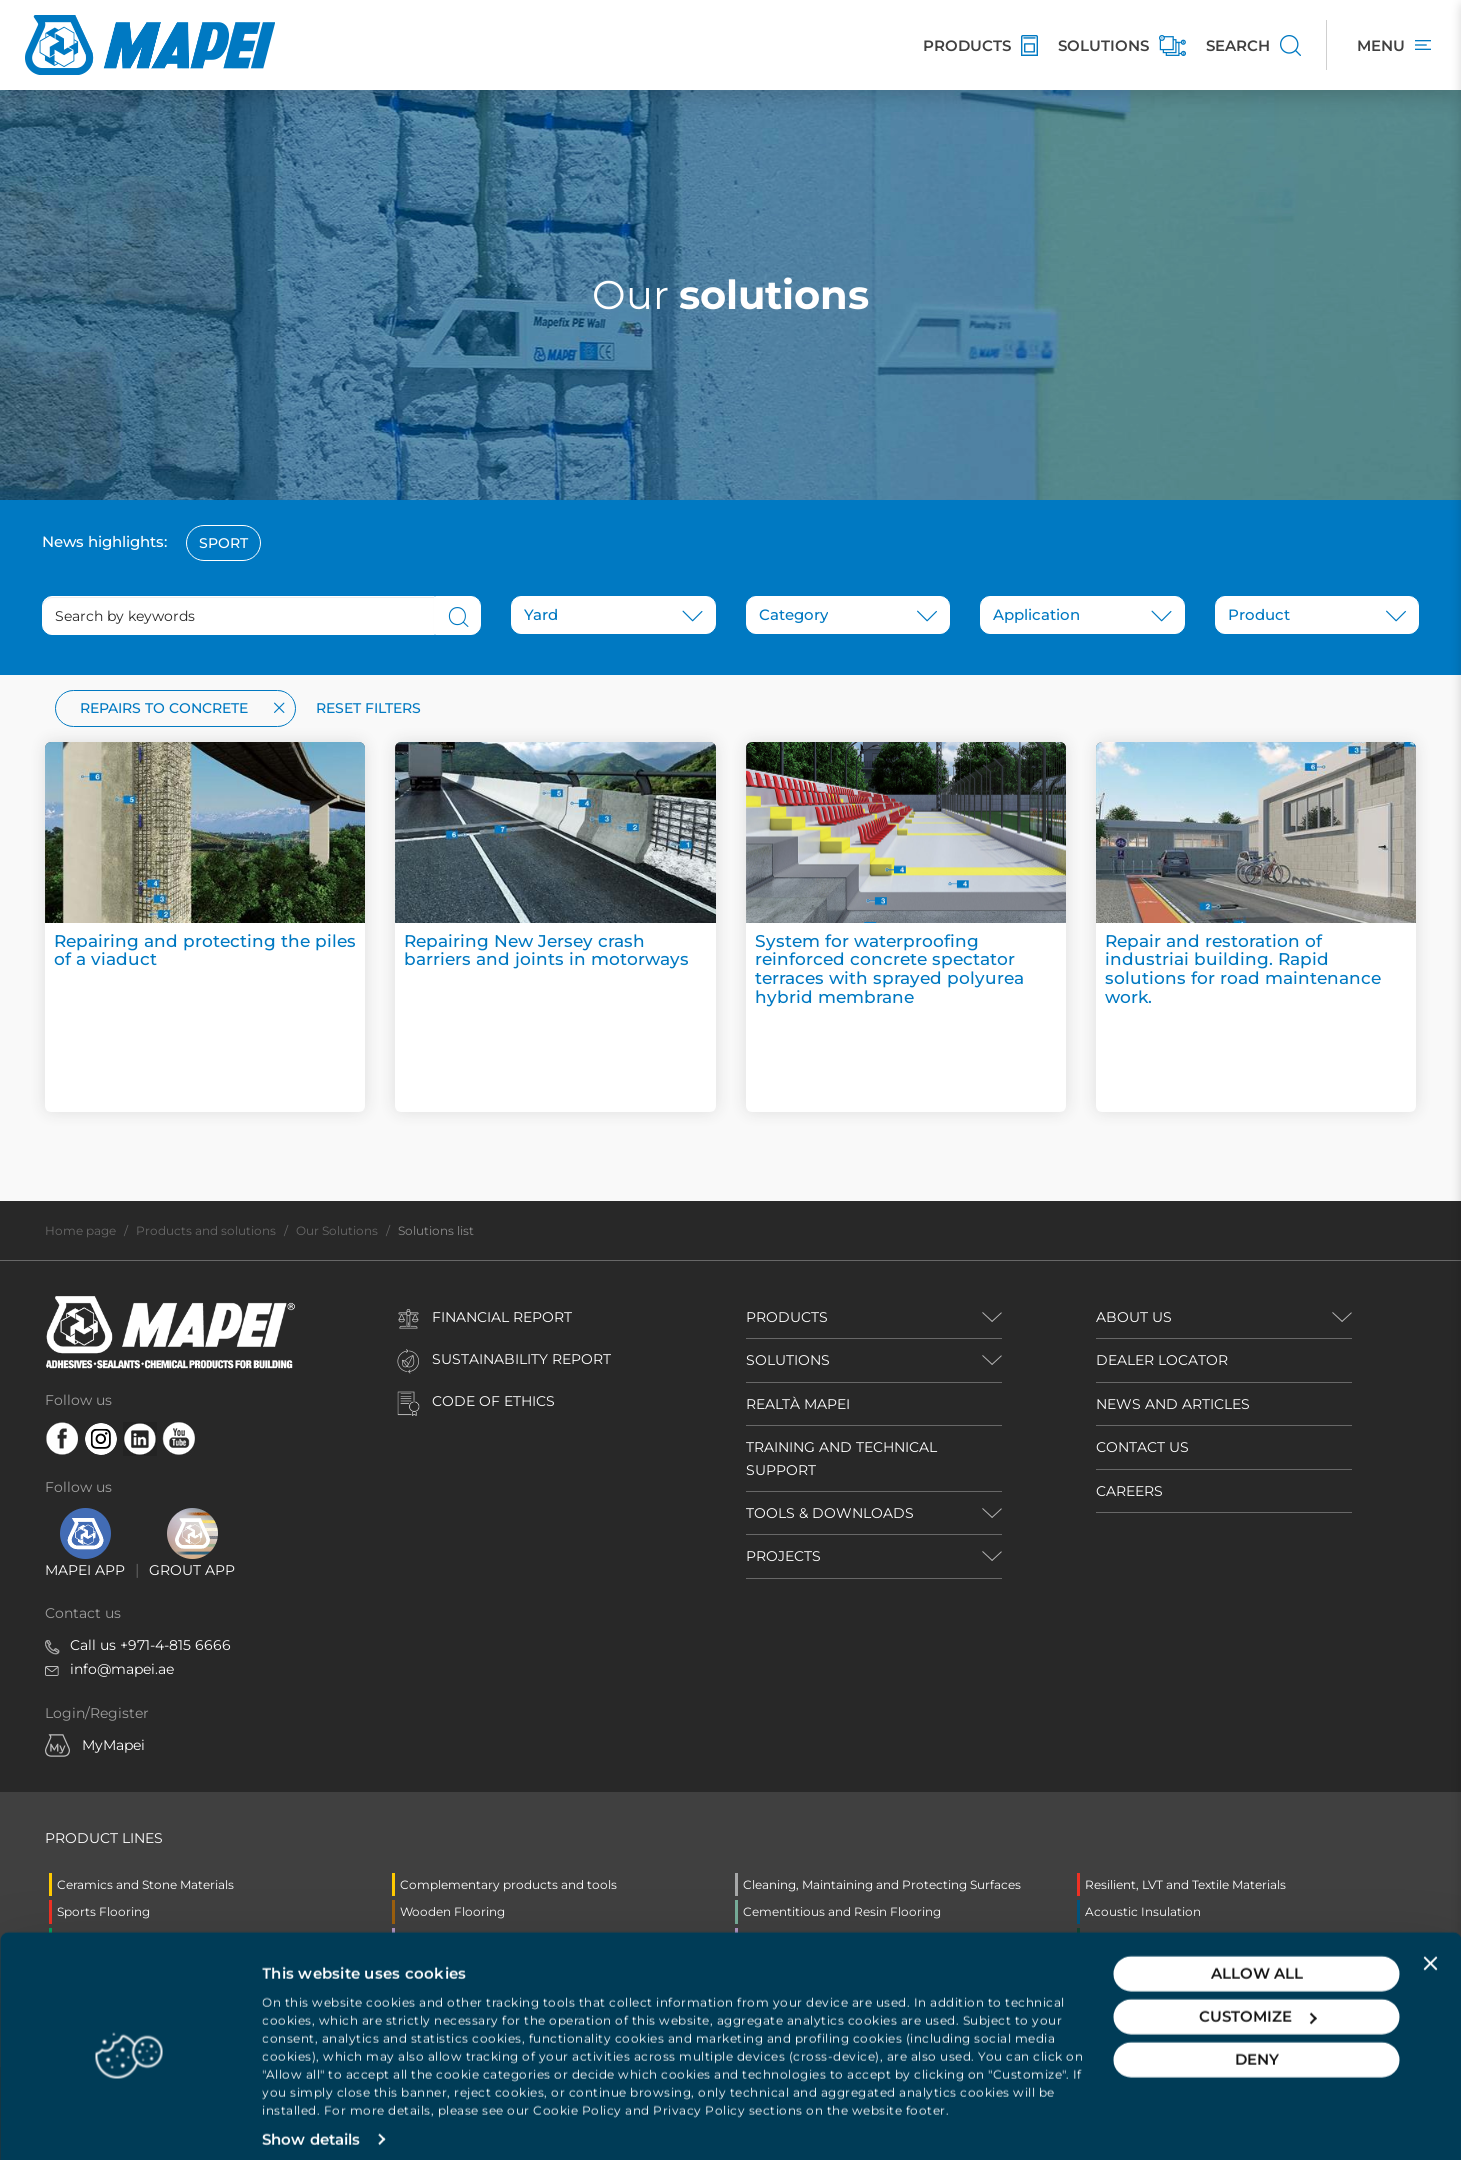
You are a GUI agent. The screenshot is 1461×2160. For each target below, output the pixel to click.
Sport (223, 543)
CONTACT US (1142, 1447)
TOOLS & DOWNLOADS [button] (830, 1513)
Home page (80, 1230)
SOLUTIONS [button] (788, 1360)
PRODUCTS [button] (787, 1317)
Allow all (1257, 1954)
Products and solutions (206, 1230)
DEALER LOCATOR (1162, 1360)
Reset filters (368, 708)
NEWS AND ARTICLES (1173, 1404)
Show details (311, 2120)
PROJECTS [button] (783, 1556)
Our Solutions (337, 1230)
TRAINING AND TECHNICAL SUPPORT (841, 1458)
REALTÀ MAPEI (798, 1404)
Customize (1257, 1997)
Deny (1257, 2040)
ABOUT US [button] (1134, 1317)
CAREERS (1129, 1491)
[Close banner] (1430, 1944)
